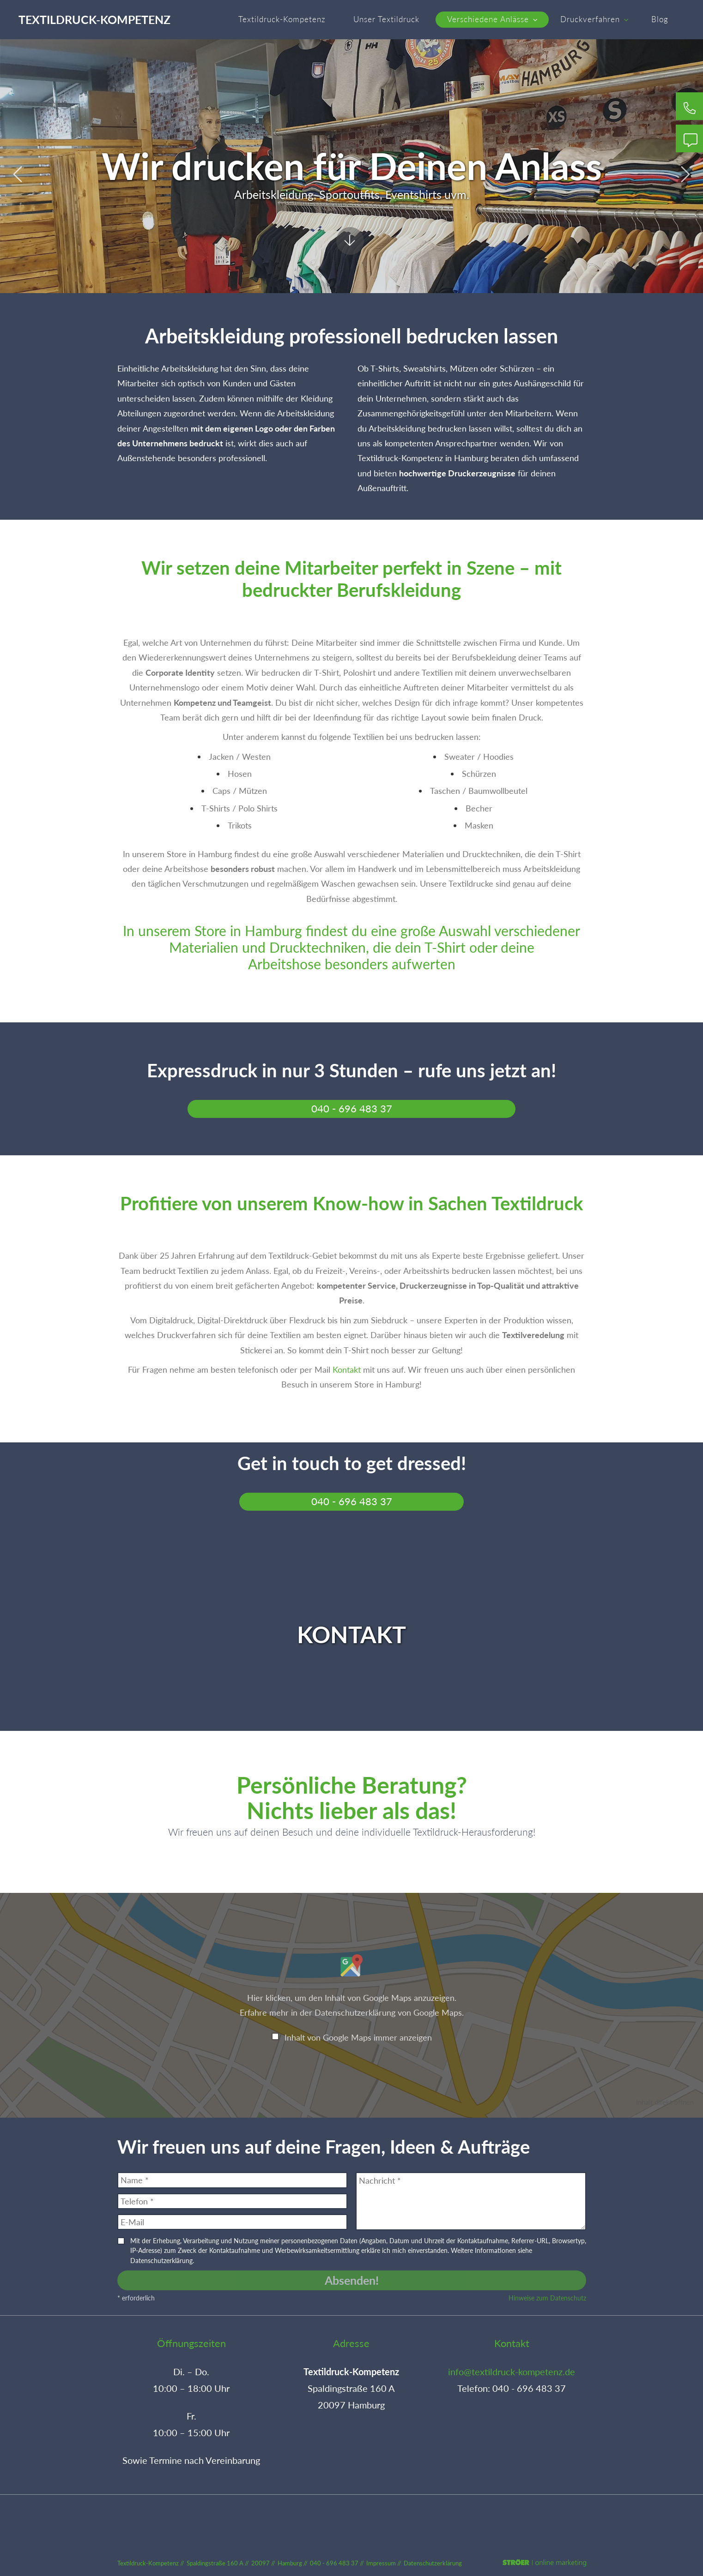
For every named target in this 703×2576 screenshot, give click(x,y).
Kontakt (347, 1369)
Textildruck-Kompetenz (94, 19)
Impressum (381, 2563)
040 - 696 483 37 (351, 1109)
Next (684, 174)
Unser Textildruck (386, 19)
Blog (659, 19)
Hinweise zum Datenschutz (547, 2298)
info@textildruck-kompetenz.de (511, 2371)
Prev (18, 174)
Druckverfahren (594, 19)
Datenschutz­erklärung (433, 2563)
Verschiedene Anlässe (492, 19)
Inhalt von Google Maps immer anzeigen (358, 2037)
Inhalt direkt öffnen (665, 2102)
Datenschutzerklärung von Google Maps (388, 2012)
